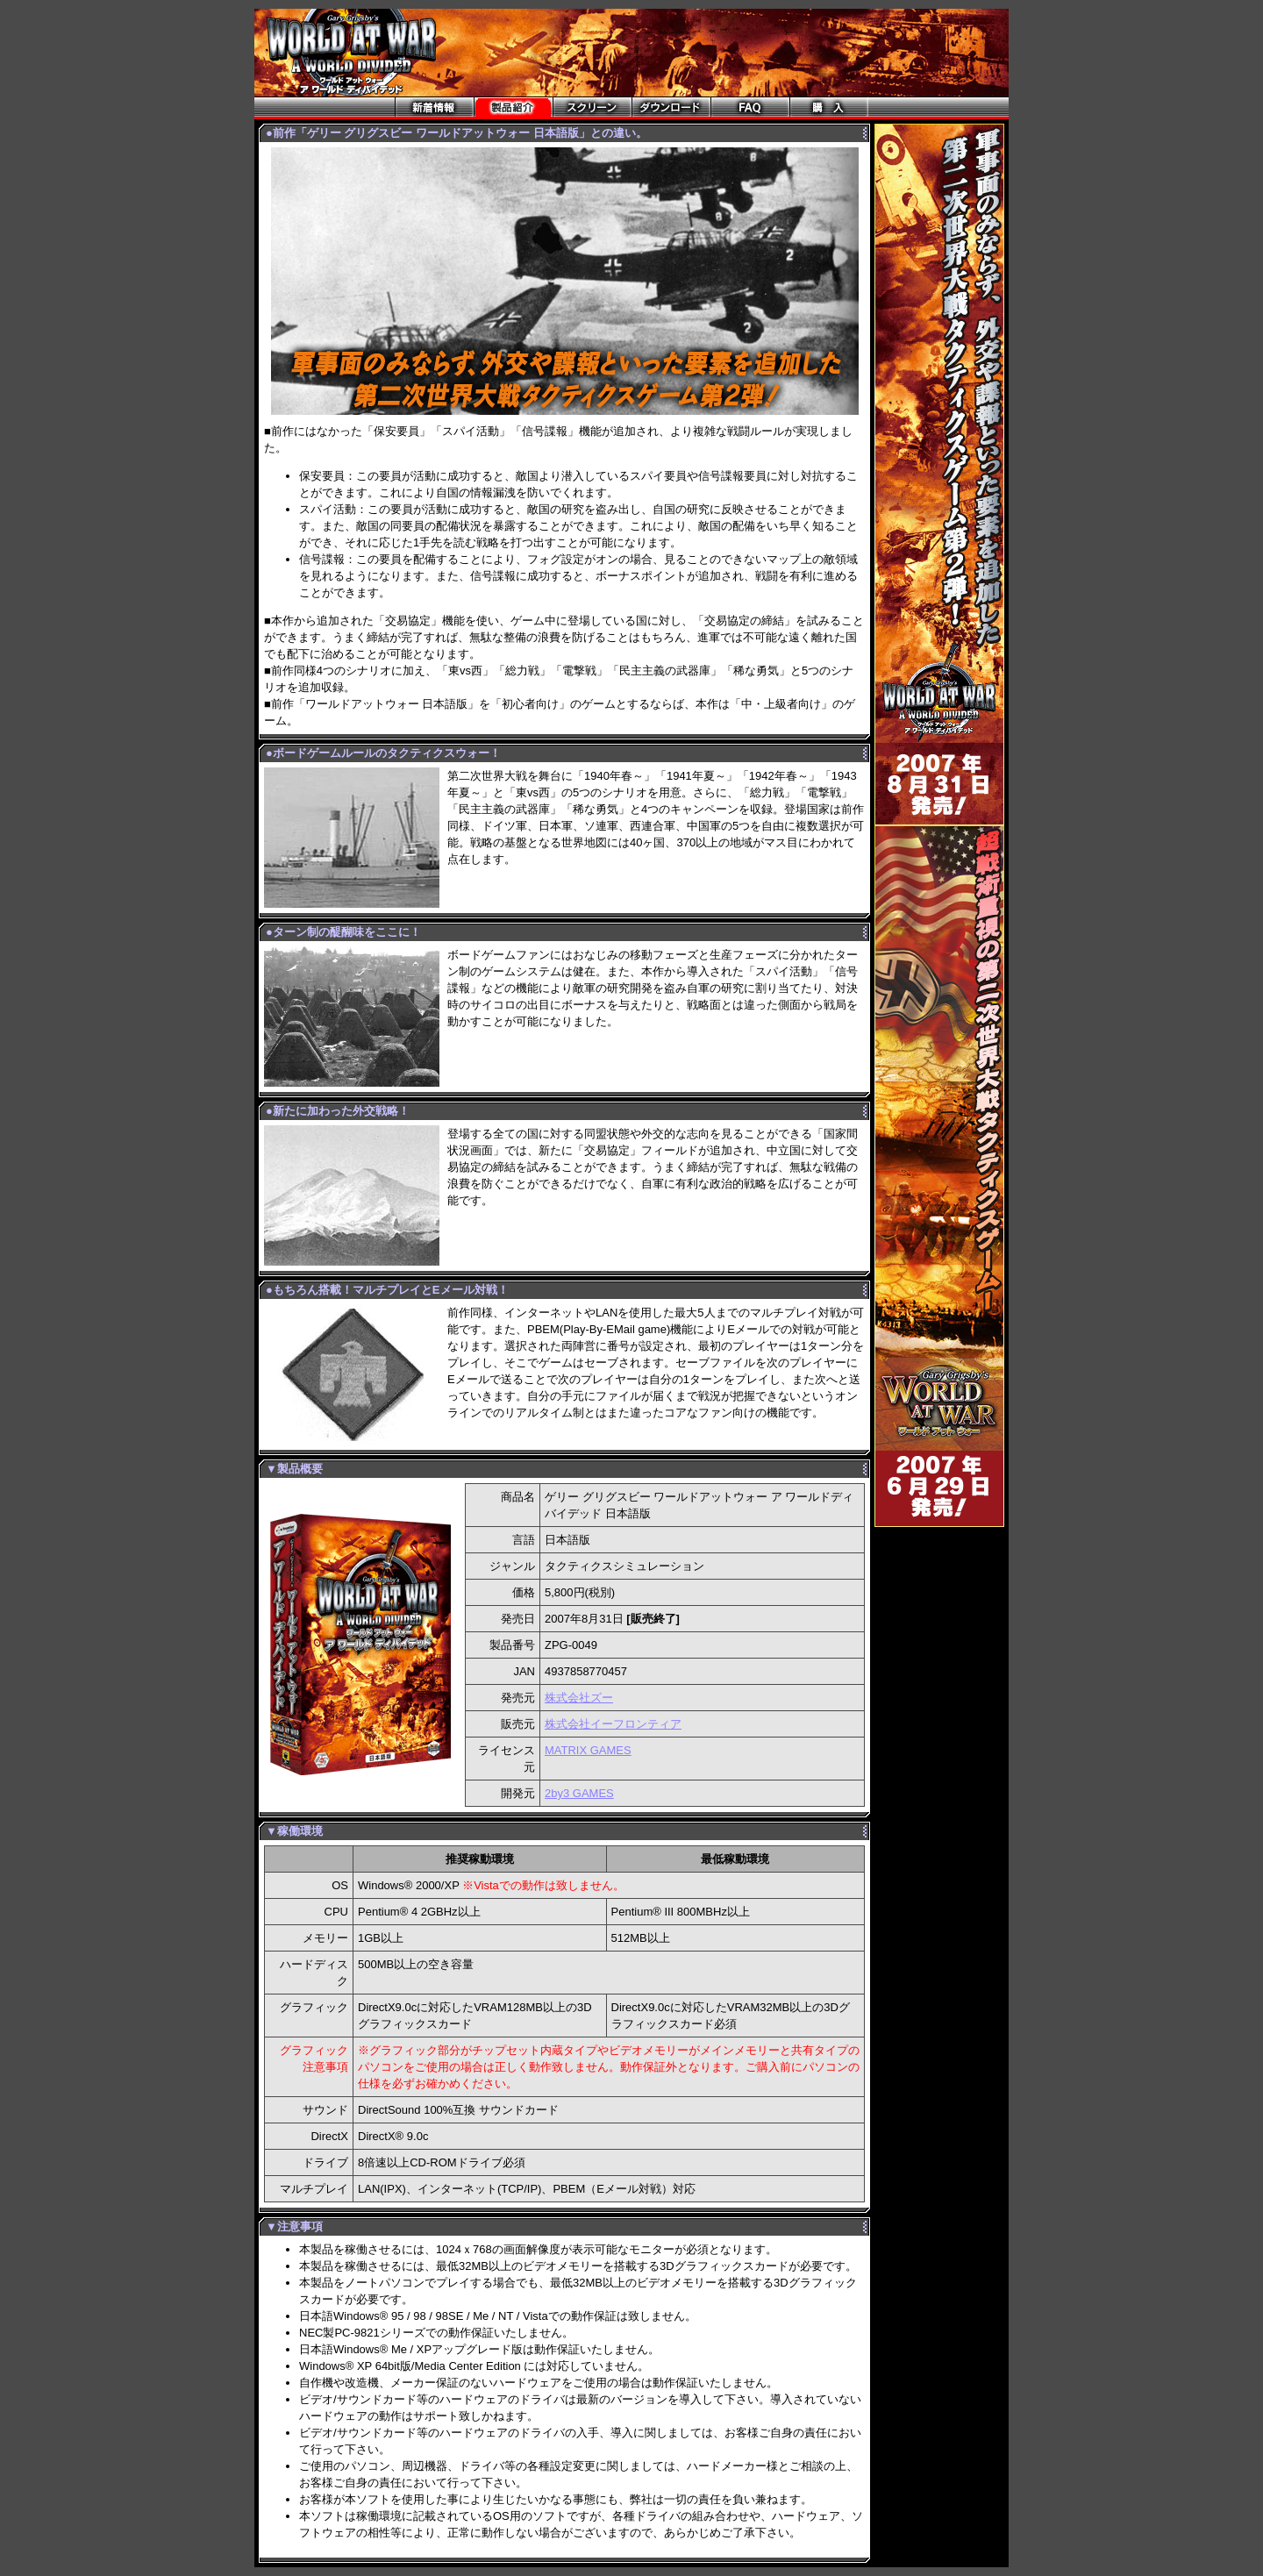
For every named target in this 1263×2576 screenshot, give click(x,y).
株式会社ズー (579, 1697)
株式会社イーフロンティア (613, 1723)
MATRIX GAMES (588, 1750)
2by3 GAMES (579, 1793)
